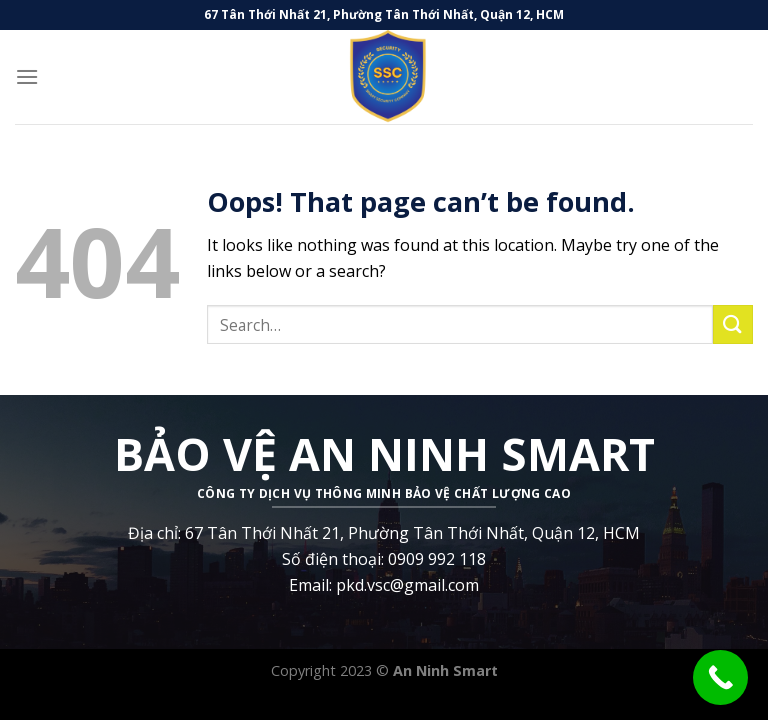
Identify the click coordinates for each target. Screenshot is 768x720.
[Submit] (733, 324)
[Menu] (27, 76)
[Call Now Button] (720, 677)
